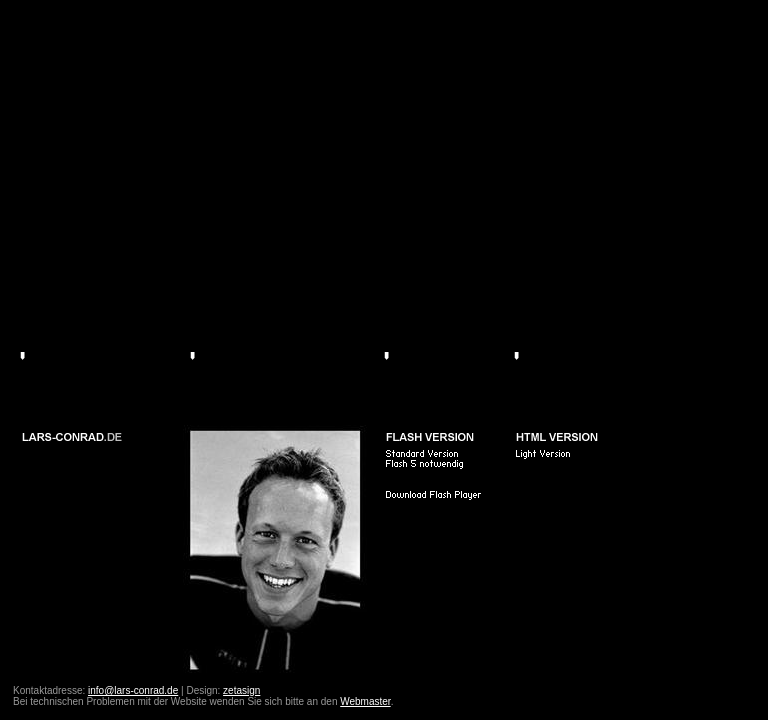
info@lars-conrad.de (133, 690)
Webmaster (365, 701)
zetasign (241, 690)
